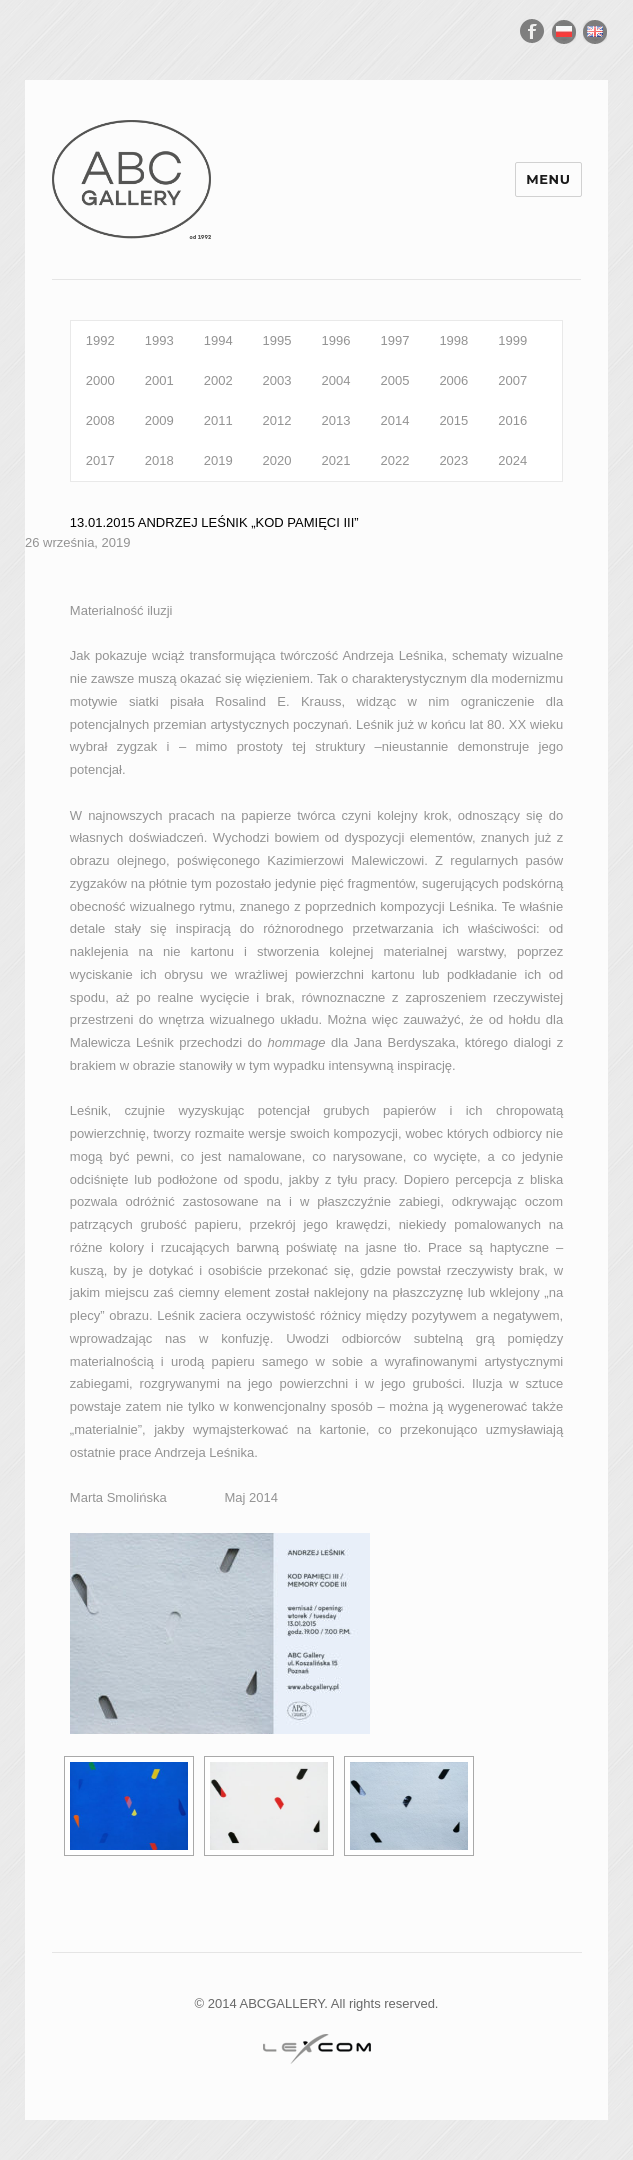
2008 (100, 420)
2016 (512, 420)
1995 (277, 340)
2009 (159, 420)
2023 (453, 460)
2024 (512, 460)
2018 (159, 460)
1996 (336, 340)
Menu (548, 179)
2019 (218, 460)
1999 (512, 340)
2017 (100, 460)
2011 (218, 420)
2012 (277, 420)
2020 (277, 460)
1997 (394, 340)
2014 (394, 420)
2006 (453, 380)
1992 (100, 340)
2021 (336, 460)
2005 (394, 380)
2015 (453, 420)
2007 (512, 380)
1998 (453, 340)
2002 (218, 380)
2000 (100, 380)
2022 (394, 460)
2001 (159, 380)
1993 (159, 340)
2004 (336, 380)
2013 (336, 420)
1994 (218, 340)
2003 (277, 380)
